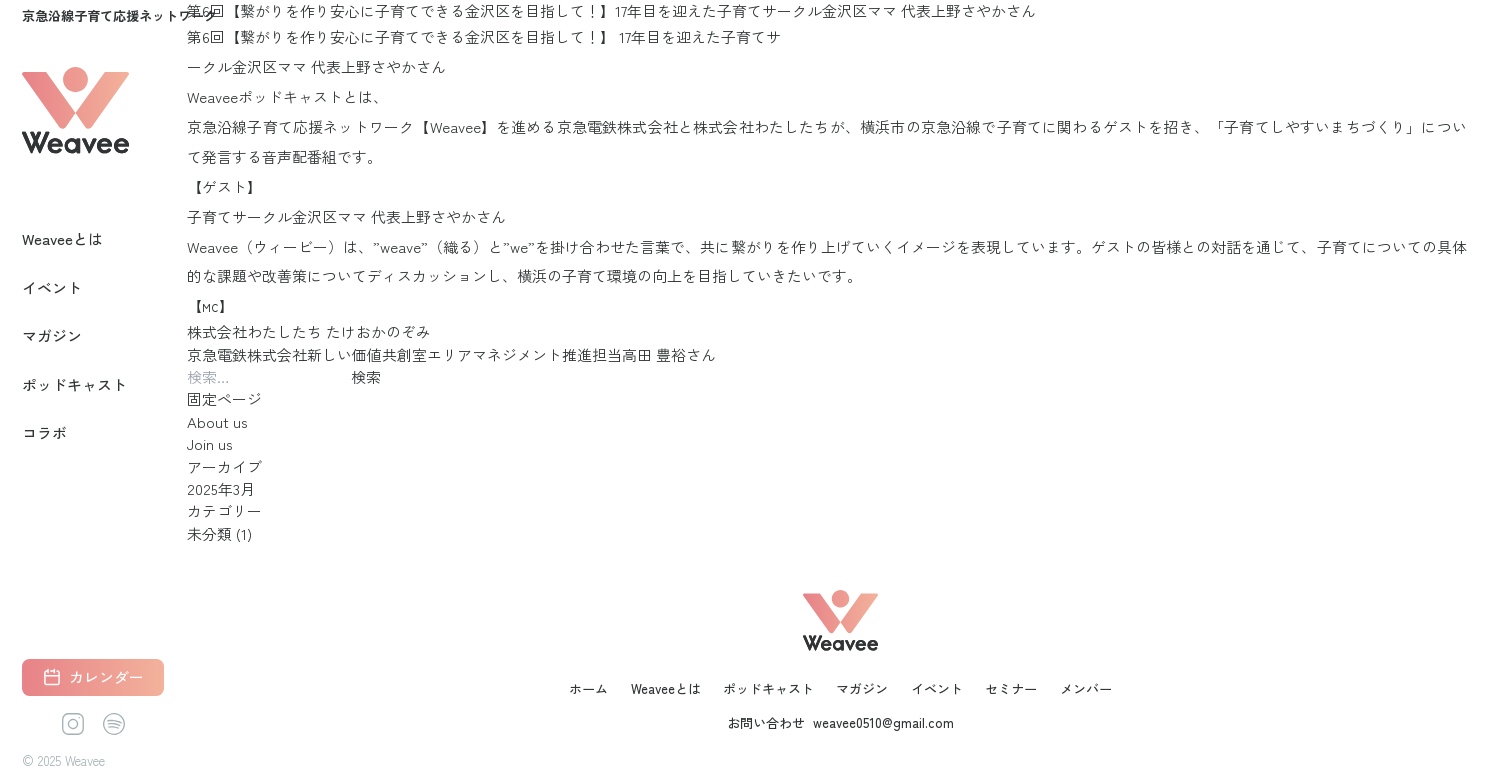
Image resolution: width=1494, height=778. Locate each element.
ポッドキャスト (74, 384)
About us (217, 421)
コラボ (44, 432)
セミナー (1011, 688)
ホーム (588, 688)
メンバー (1086, 688)
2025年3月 (221, 488)
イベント (52, 287)
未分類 (209, 533)
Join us (210, 443)
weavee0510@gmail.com (883, 723)
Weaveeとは (62, 238)
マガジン (52, 335)
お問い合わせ (766, 723)
